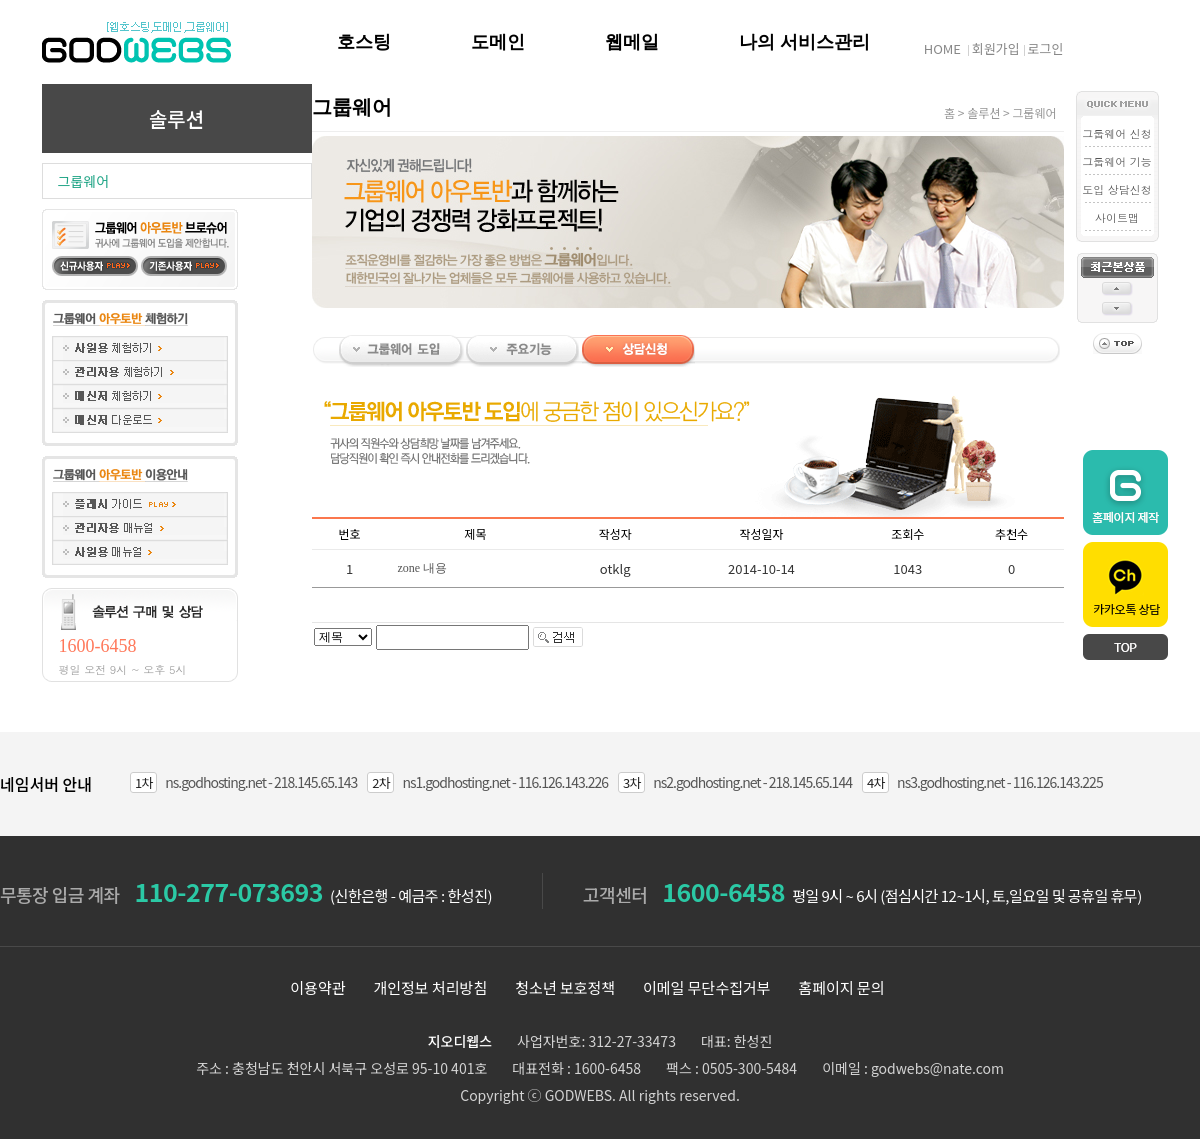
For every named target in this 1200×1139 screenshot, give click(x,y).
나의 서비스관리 (804, 42)
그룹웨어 (84, 181)
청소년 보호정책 (565, 987)
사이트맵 (1117, 217)
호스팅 (364, 42)
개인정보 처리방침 (430, 987)
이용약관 (317, 987)
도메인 (498, 42)
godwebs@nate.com (937, 1068)
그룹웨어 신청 (1117, 133)
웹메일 (632, 42)
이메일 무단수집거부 (707, 987)
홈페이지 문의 (842, 987)
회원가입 (996, 48)
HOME (942, 48)
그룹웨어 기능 (1117, 161)
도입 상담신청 (1117, 189)
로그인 (1046, 48)
